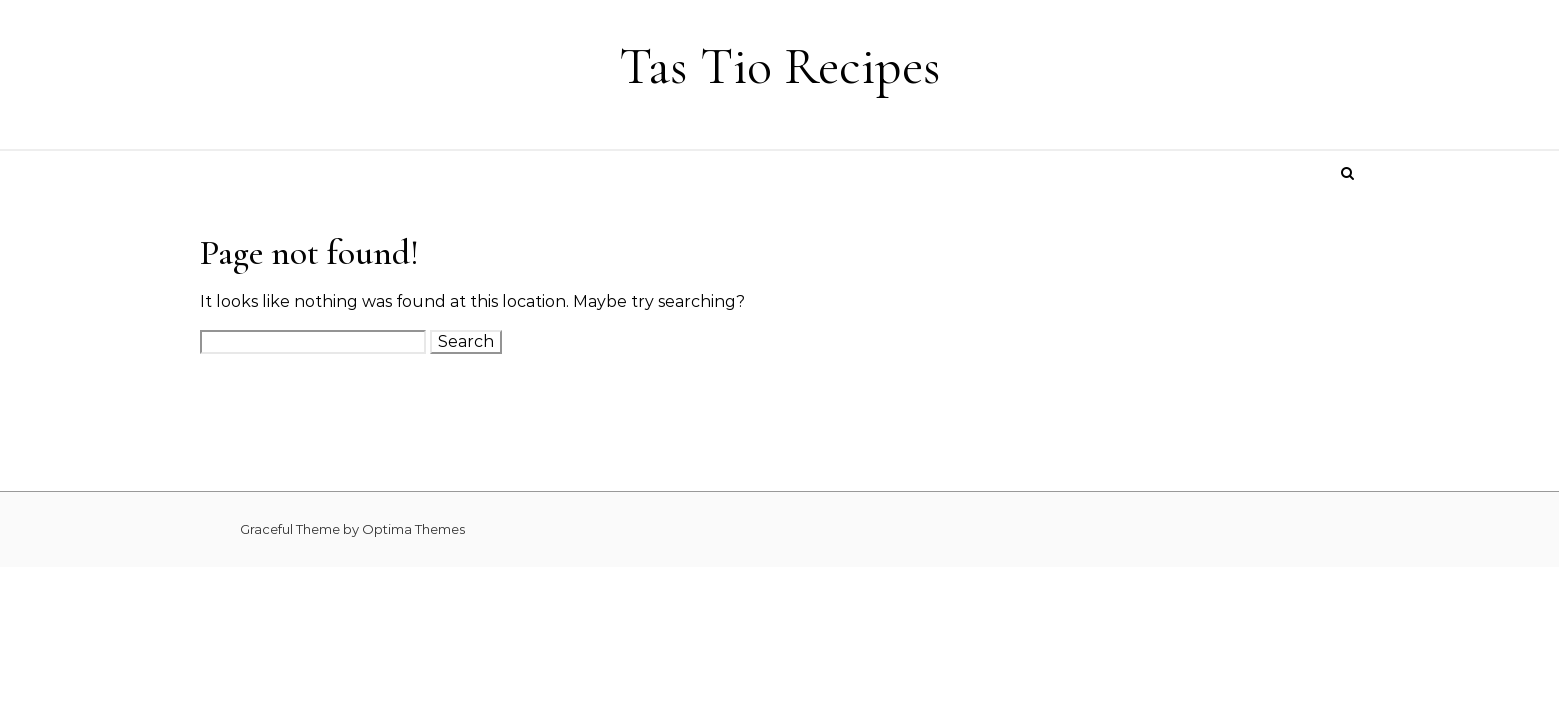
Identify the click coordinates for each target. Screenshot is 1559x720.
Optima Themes (413, 529)
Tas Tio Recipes (780, 66)
